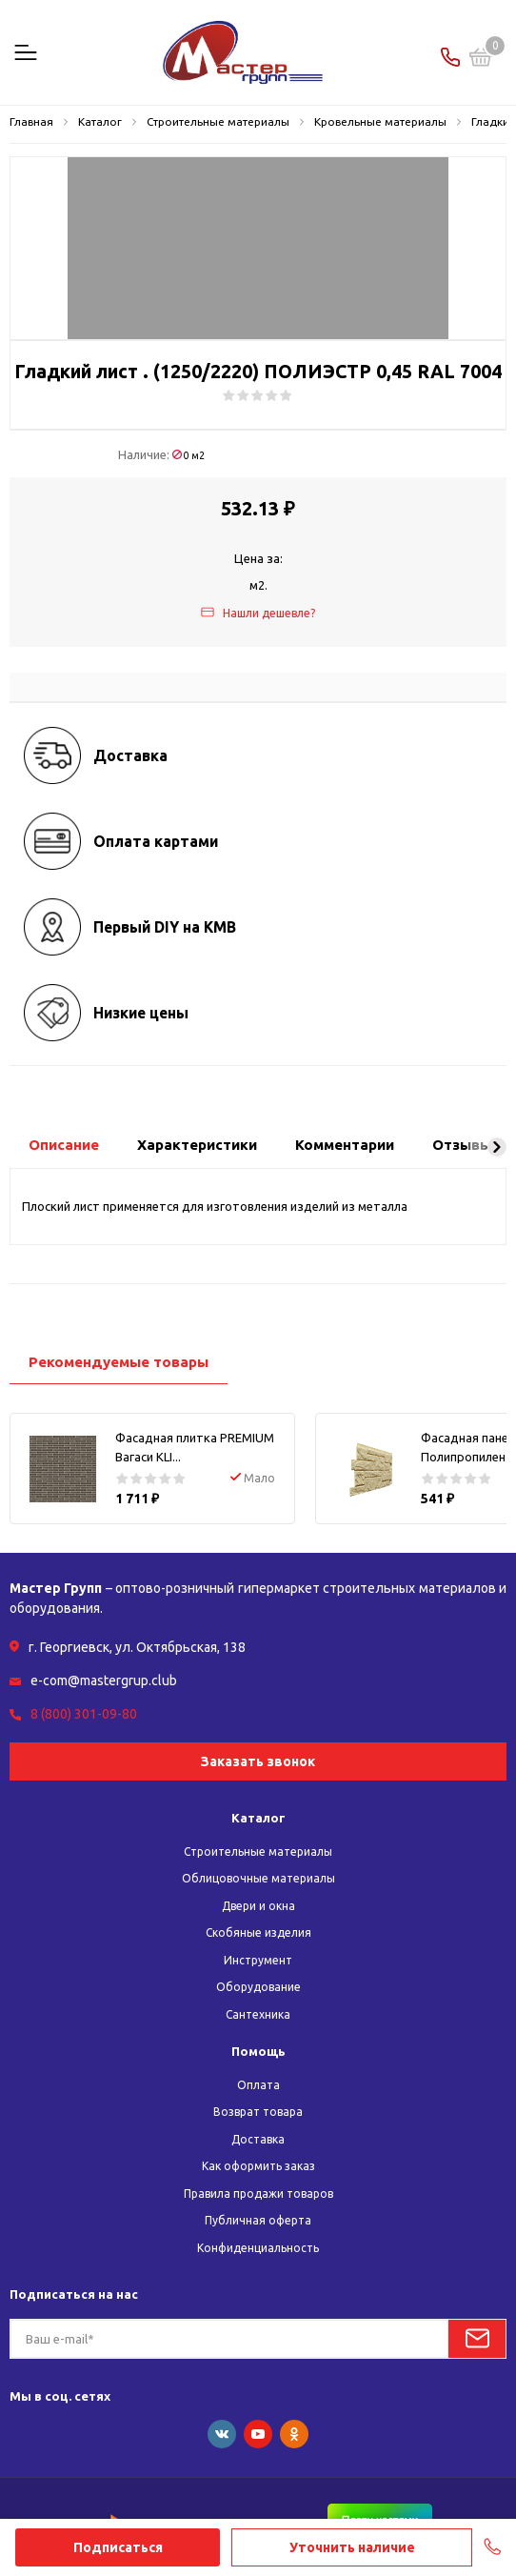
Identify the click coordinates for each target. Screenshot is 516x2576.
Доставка (258, 2139)
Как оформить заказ (258, 2166)
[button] (496, 1147)
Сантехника (258, 2014)
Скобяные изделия (258, 1932)
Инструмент (258, 1960)
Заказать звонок (258, 1761)
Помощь (258, 2051)
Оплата (258, 2085)
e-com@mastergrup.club (103, 1680)
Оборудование (258, 1987)
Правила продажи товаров (258, 2193)
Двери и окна (258, 1906)
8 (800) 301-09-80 (83, 1713)
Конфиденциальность (258, 2248)
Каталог (258, 1817)
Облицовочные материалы (258, 1878)
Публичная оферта (258, 2220)
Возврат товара (258, 2111)
